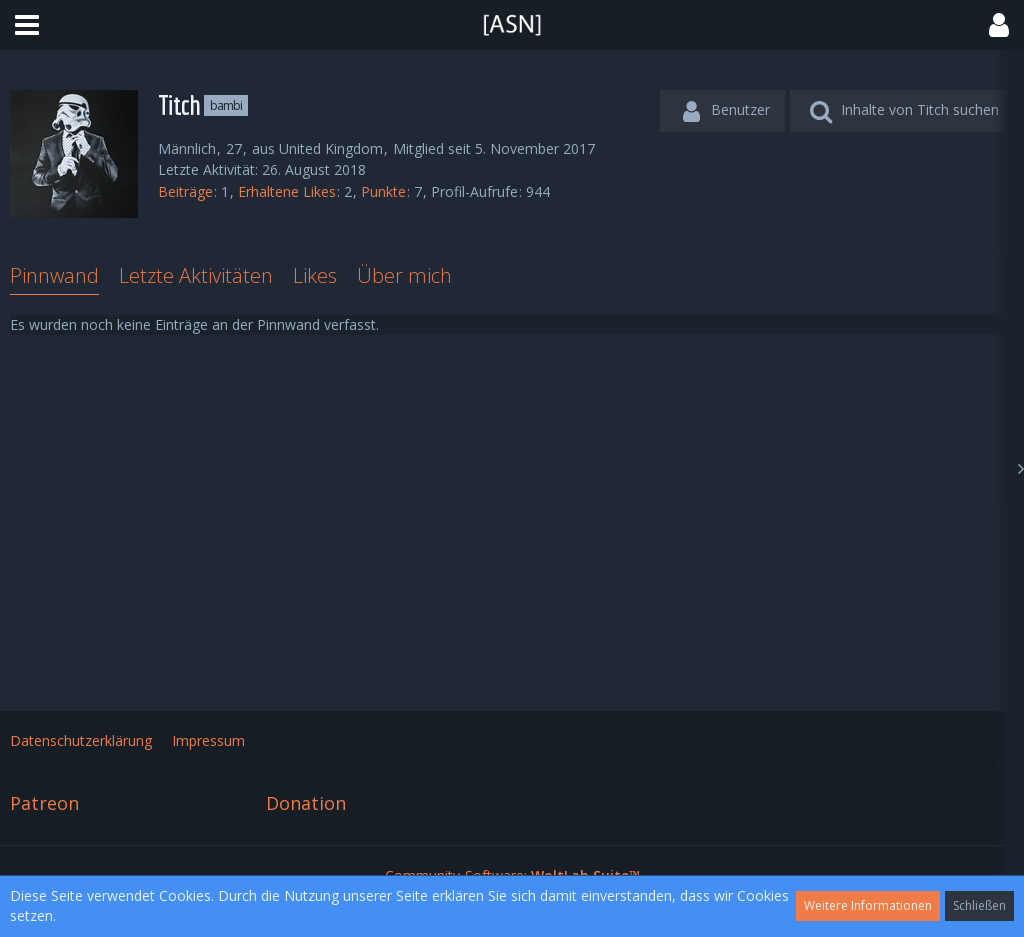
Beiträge (185, 191)
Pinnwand (54, 275)
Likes (315, 275)
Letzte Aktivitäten (196, 275)
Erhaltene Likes (287, 191)
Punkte (383, 191)
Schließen (979, 905)
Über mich (404, 275)
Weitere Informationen (868, 905)
